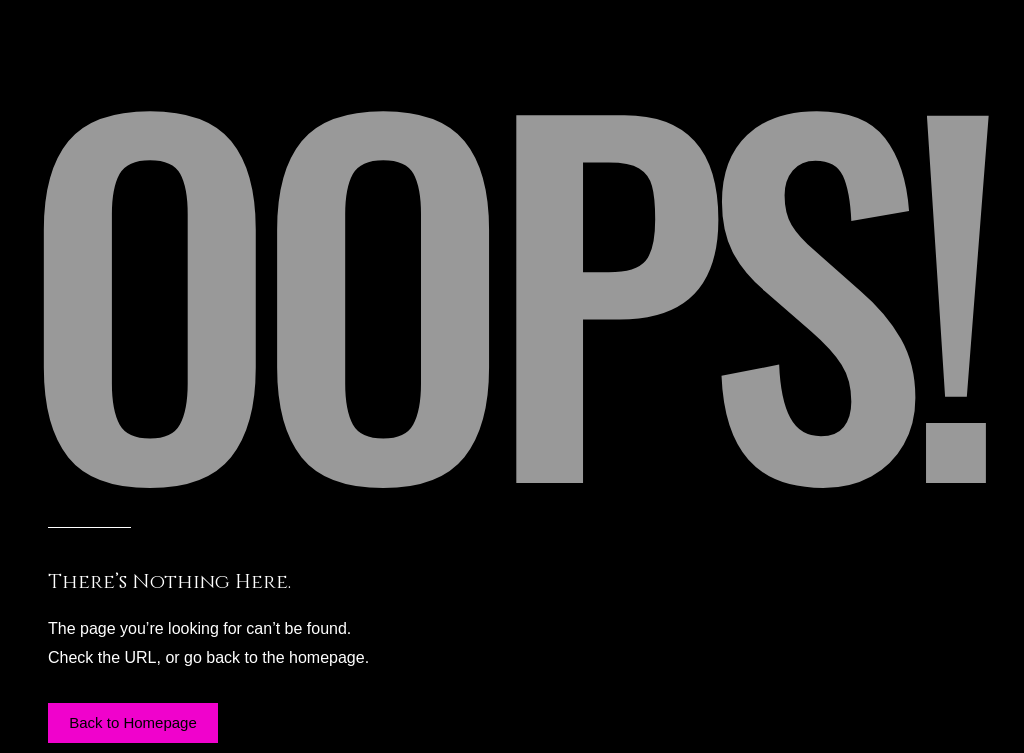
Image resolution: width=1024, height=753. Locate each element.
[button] (133, 723)
